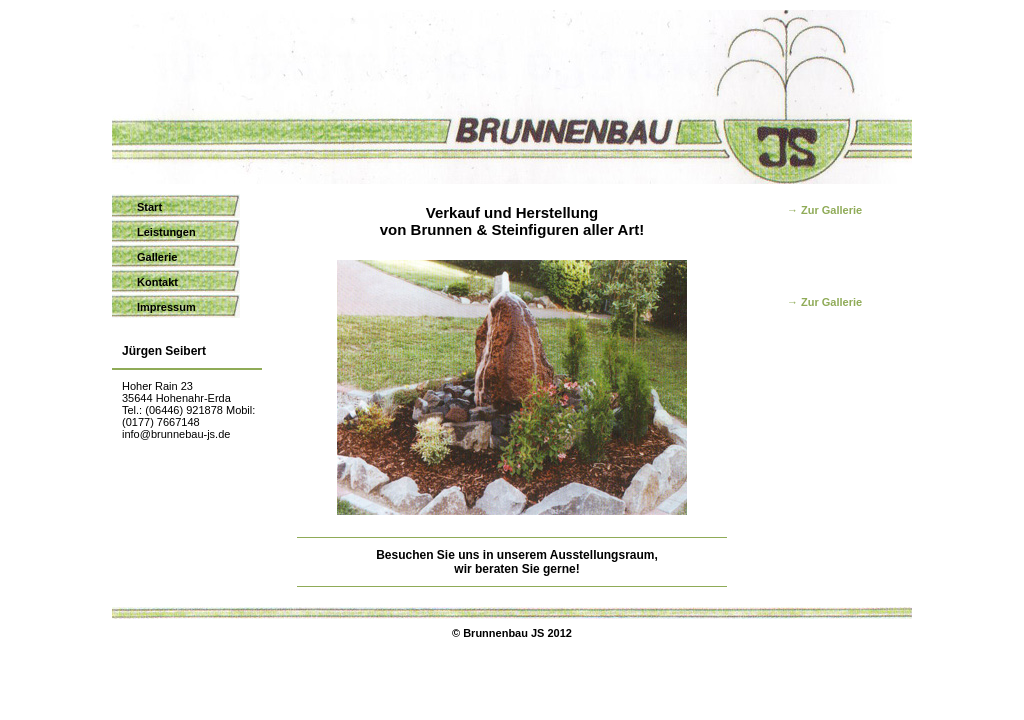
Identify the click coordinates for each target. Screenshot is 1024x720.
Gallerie (157, 257)
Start (149, 207)
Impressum (166, 307)
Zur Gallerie (831, 210)
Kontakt (157, 282)
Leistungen (166, 232)
